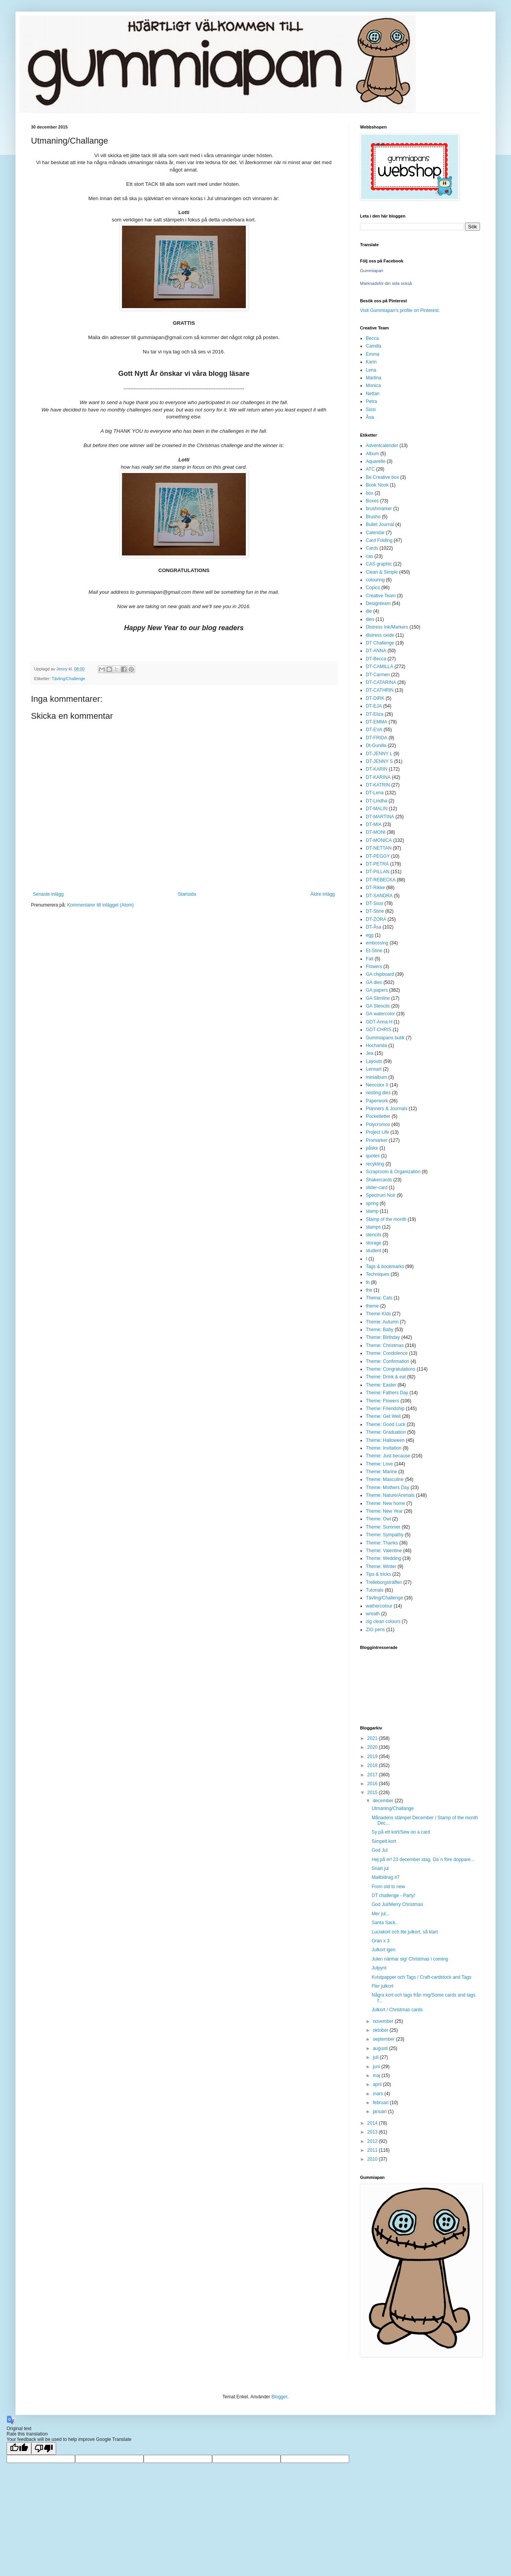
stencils (373, 1234)
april (378, 2084)
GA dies (374, 982)
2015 (373, 1792)
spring (372, 1203)
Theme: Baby (379, 1329)
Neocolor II (377, 1085)
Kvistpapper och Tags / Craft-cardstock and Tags (422, 1977)
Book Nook (377, 485)
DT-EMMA (376, 722)
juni (377, 2066)
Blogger (279, 2396)
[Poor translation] (43, 2448)
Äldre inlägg (322, 894)
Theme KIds (378, 1313)
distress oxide (380, 635)
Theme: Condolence (387, 1353)
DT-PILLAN (377, 871)
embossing (377, 943)
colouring (375, 580)
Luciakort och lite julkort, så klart (405, 1932)
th (368, 1282)
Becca (372, 338)
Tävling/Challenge (68, 678)
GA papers (377, 990)
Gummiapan (371, 270)
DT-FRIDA (376, 737)
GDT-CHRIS (378, 1029)
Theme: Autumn (382, 1322)
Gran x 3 (380, 1941)
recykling (375, 1164)
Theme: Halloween (385, 1440)
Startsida (187, 894)
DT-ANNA (376, 650)
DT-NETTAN (378, 848)
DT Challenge (380, 643)
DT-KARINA (378, 777)
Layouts (374, 1061)
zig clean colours (383, 1621)
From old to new (388, 1886)
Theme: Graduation (386, 1432)
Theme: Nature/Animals (390, 1495)
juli (376, 2057)
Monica (373, 385)
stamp (372, 1211)
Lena (371, 370)
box (369, 493)
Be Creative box (382, 477)
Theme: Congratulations (390, 1369)
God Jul (380, 1850)
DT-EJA (374, 706)
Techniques (377, 1274)
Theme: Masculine (385, 1479)
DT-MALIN (377, 808)
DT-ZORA (376, 919)
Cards (372, 548)
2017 (373, 1774)
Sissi (371, 409)
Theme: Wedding (383, 1558)
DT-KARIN (377, 769)
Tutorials (375, 1590)
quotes (373, 1156)
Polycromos (378, 1124)
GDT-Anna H (379, 1022)
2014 (373, 2123)
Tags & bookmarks (385, 1266)
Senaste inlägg (48, 894)
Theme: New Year (384, 1511)
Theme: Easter (381, 1385)
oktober (381, 2030)
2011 (373, 2150)
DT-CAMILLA (379, 666)
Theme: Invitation (383, 1448)
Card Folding (379, 540)
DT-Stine (375, 911)
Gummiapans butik (385, 1037)
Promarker (377, 1140)
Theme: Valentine (384, 1550)
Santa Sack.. (385, 1922)
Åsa (370, 417)
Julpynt (379, 1968)
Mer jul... (380, 1913)
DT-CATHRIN (380, 690)
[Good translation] (19, 2448)
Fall (369, 959)
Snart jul (380, 1868)
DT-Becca (376, 659)
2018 (373, 1765)
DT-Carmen (378, 674)
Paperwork (377, 1101)
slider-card (377, 1187)
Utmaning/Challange (393, 1808)
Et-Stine (374, 950)
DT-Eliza (374, 714)
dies (370, 619)
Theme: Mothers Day (387, 1487)
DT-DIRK (375, 698)
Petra (371, 401)
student (373, 1250)
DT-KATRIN (378, 785)
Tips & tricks (378, 1574)
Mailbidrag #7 (386, 1877)
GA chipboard (380, 974)
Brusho (373, 516)
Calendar (375, 532)
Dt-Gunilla (376, 745)
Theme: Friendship (385, 1408)
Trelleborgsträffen (384, 1582)
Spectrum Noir (381, 1195)
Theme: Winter (381, 1566)
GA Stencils (378, 1006)
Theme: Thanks (382, 1543)
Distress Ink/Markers (387, 627)
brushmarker (379, 508)
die (369, 611)
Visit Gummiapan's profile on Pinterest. (400, 310)
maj (377, 2075)
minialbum (376, 1077)
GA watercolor (380, 1013)
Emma (372, 354)
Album (372, 453)
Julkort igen (383, 1949)
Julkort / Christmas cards (397, 2009)
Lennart (374, 1069)
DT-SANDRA (379, 895)
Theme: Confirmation (387, 1361)
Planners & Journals (386, 1108)
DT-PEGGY (378, 856)
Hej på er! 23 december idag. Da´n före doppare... (423, 1859)
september (384, 2039)
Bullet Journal (380, 524)
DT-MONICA (379, 840)
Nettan (372, 393)
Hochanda (376, 1045)
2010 (373, 2159)
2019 (373, 1756)
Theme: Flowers (382, 1401)
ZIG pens (375, 1629)
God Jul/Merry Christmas (397, 1904)
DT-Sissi (374, 903)
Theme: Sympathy (384, 1534)
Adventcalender (382, 445)
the (369, 1290)
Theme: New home (385, 1503)
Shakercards (379, 1180)
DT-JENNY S (379, 761)
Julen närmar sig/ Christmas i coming (410, 1959)
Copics (373, 587)
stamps (373, 1227)
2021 (373, 1738)
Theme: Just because (388, 1456)
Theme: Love (379, 1464)
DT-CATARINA (381, 682)
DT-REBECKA (381, 880)
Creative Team (381, 595)
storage (373, 1243)
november (384, 2021)
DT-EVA (374, 729)
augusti (381, 2048)
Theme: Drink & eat (386, 1377)
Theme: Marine (381, 1471)
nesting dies (378, 1092)
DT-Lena (375, 792)
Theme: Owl (378, 1519)
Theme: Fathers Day (387, 1392)
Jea (369, 1053)
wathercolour (379, 1606)
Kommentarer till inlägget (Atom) (100, 905)
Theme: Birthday (383, 1337)
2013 (373, 2132)
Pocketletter (378, 1116)
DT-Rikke (375, 887)
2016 (373, 1783)
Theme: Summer (383, 1527)
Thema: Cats (379, 1298)
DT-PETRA (377, 864)
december (384, 1800)
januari (380, 2111)
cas (369, 556)
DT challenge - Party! (393, 1895)
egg (370, 935)
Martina (373, 377)
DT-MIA (374, 824)
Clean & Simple (382, 572)
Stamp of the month (386, 1219)
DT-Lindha (376, 801)
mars (378, 2093)
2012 (373, 2141)
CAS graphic (379, 564)
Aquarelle (376, 461)
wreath (373, 1613)
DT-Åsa (373, 927)
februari (381, 2102)
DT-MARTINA (380, 816)
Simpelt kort (384, 1841)
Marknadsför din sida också (386, 283)
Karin (371, 362)
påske (372, 1148)
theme (372, 1306)
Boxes (372, 501)
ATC (370, 469)
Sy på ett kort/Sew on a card (401, 1832)
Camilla (373, 346)
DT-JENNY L (379, 753)
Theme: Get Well (383, 1416)
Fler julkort (382, 1986)
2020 (373, 1747)
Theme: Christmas (385, 1345)
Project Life (377, 1132)
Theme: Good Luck (385, 1424)
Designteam (378, 603)
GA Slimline (378, 998)
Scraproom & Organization (393, 1171)
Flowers (374, 966)
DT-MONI (376, 832)
